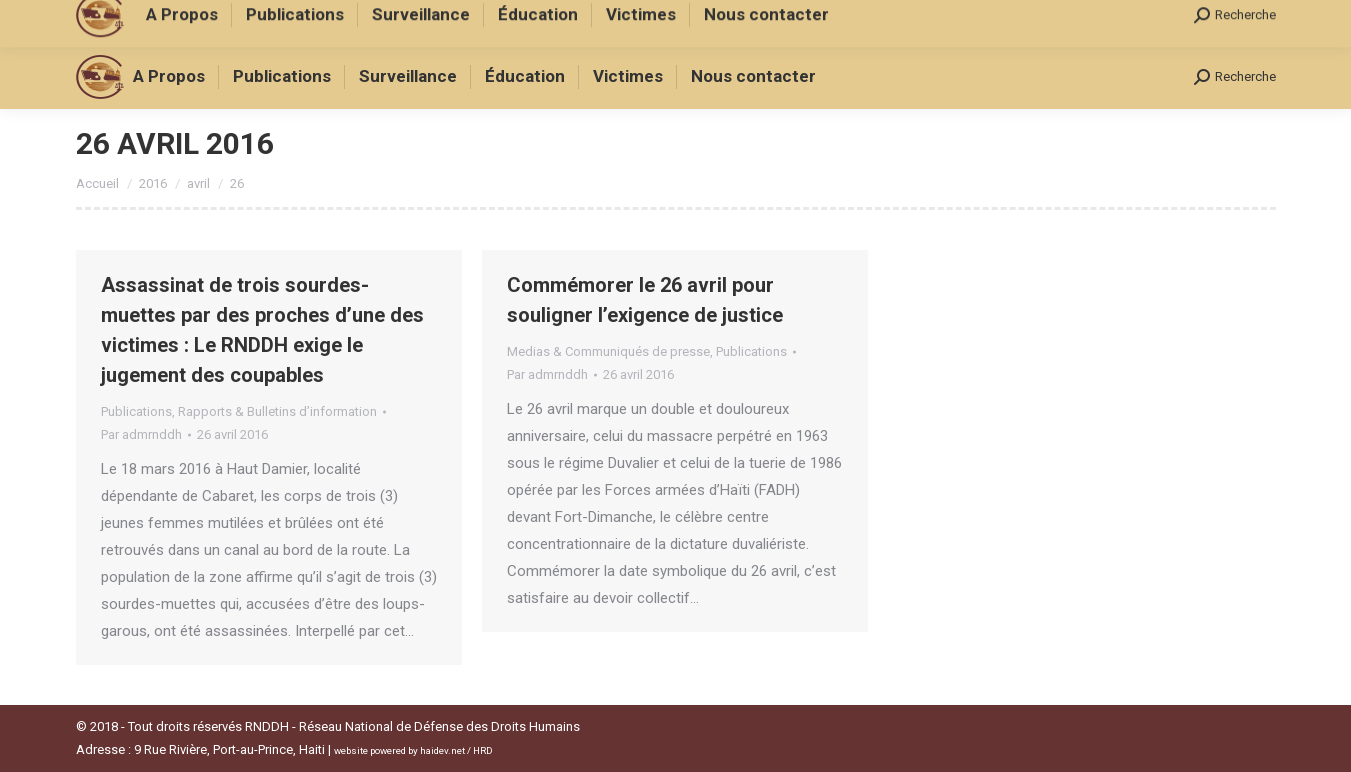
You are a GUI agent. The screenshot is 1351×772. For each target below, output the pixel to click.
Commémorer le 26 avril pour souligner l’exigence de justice (645, 300)
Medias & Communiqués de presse (608, 351)
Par (141, 434)
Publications (136, 411)
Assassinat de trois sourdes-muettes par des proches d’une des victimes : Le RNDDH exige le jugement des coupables (262, 330)
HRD (483, 750)
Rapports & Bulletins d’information (277, 411)
